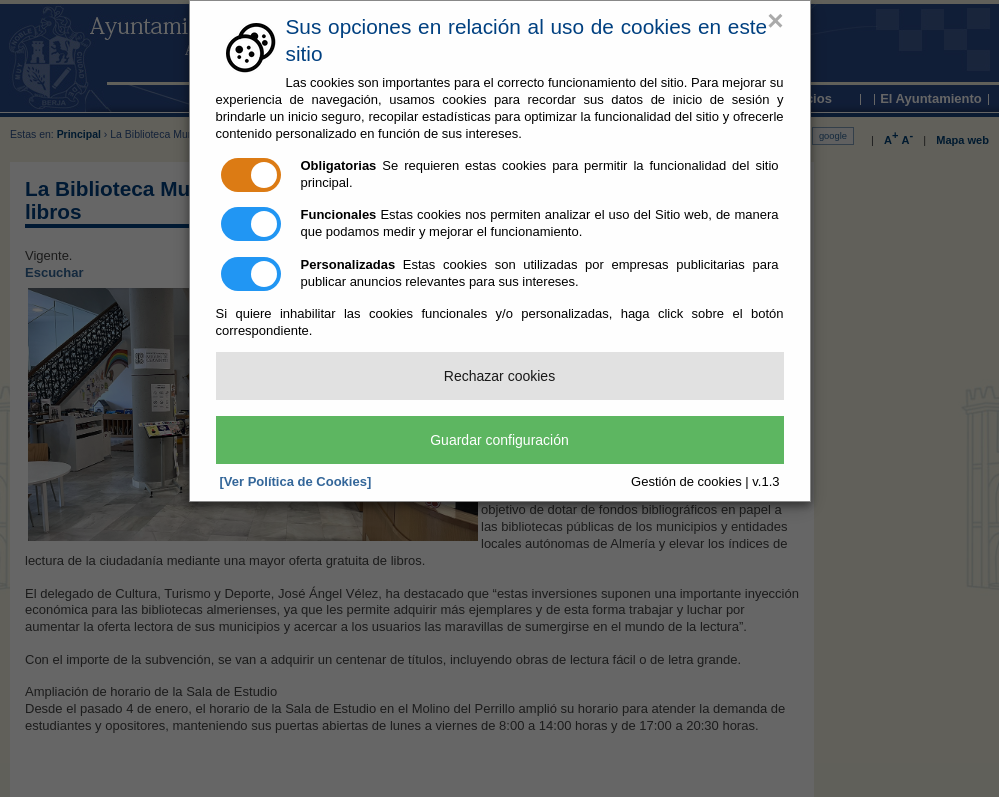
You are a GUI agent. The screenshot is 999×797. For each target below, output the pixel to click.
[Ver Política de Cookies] (296, 481)
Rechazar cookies (499, 376)
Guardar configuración (499, 440)
